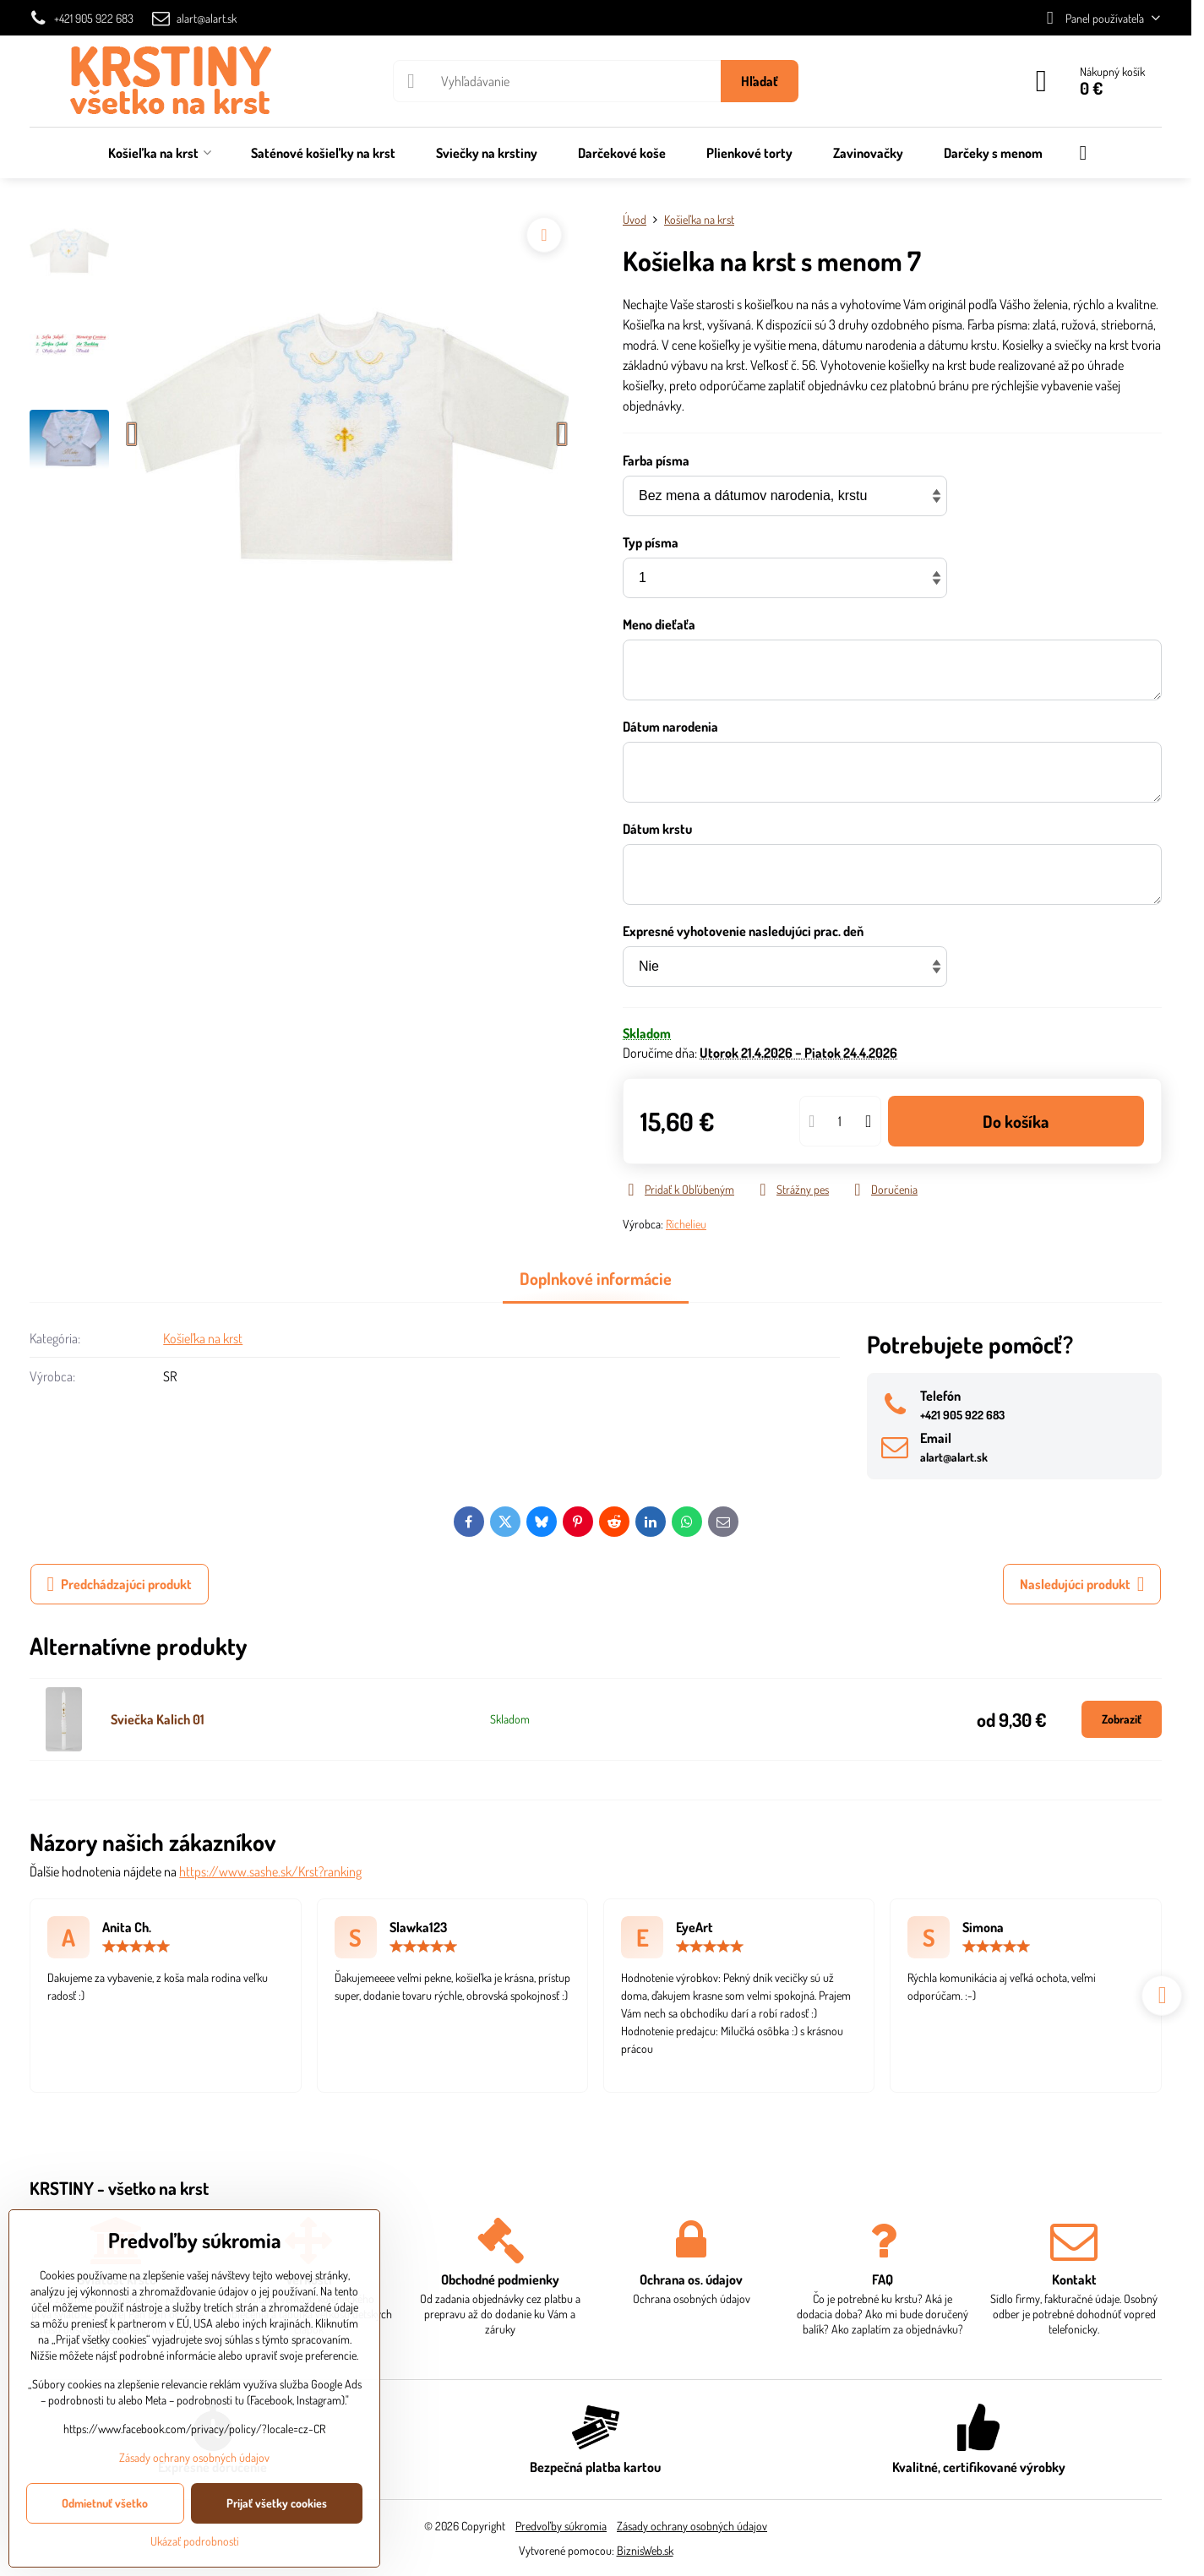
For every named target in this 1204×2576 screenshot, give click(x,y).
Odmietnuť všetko (105, 2503)
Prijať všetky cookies (276, 2503)
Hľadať (759, 81)
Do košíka (1016, 1121)
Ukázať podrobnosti (194, 2541)
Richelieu (686, 1224)
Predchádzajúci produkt (120, 1584)
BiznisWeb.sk (645, 2550)
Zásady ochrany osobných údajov (692, 2526)
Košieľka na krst (202, 1338)
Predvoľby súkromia (561, 2526)
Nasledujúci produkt (1082, 1584)
